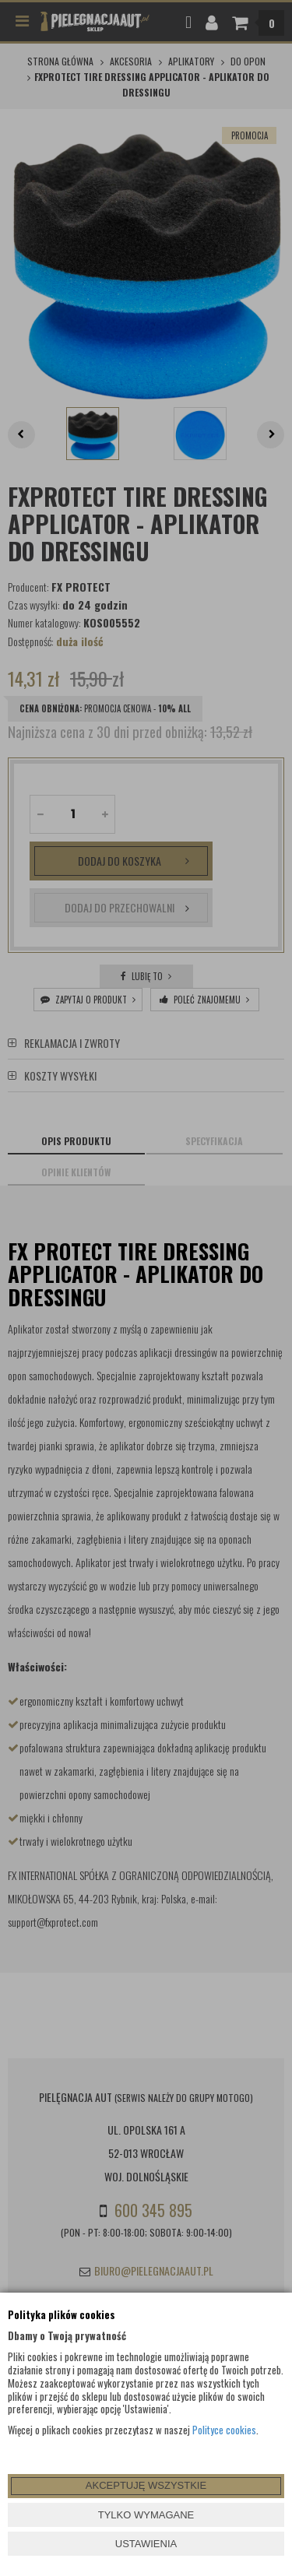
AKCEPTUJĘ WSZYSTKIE (146, 2485)
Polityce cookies (224, 2429)
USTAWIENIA (146, 2544)
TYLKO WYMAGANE (146, 2515)
